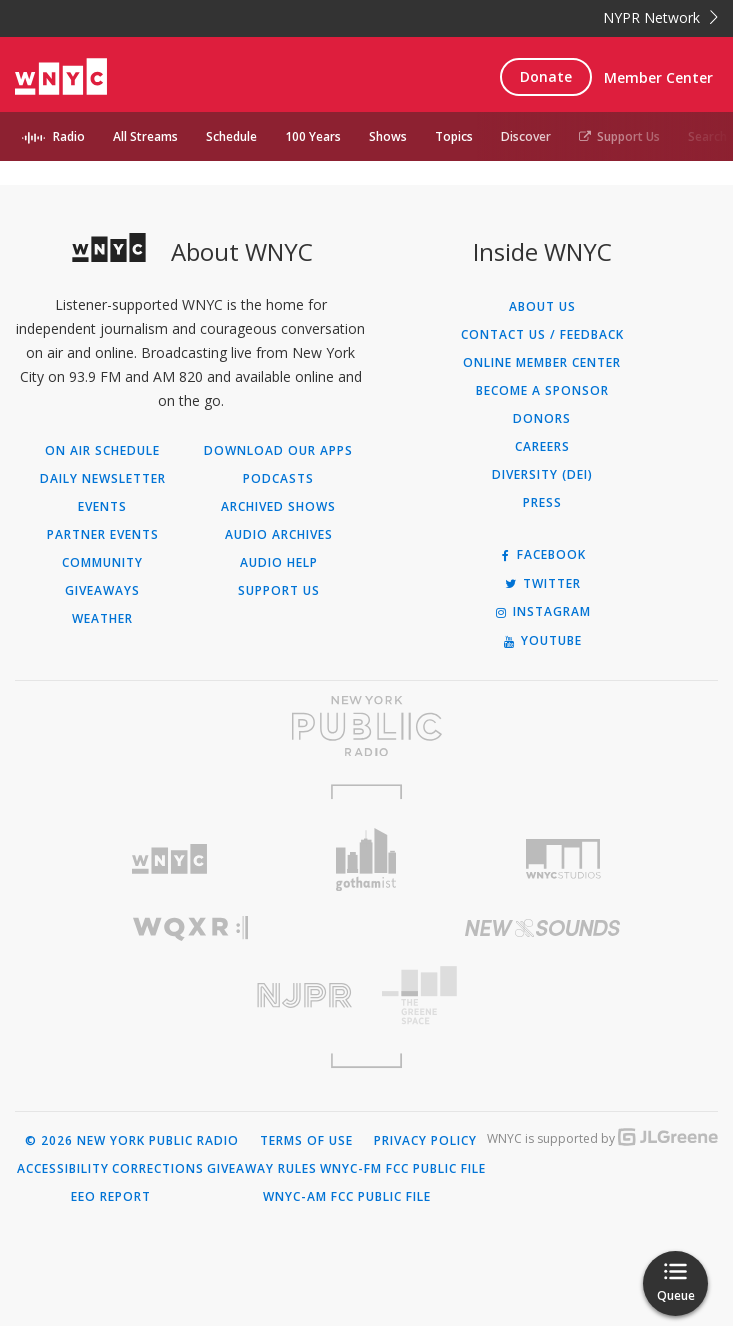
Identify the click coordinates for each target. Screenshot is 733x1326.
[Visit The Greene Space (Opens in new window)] (543, 995)
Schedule (231, 136)
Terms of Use (306, 1141)
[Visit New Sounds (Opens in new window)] (543, 928)
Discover (526, 136)
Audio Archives (279, 535)
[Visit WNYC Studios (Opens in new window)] (563, 859)
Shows (388, 136)
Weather (102, 619)
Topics (454, 136)
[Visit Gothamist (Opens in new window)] (366, 859)
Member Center (658, 77)
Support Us (619, 136)
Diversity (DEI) (542, 475)
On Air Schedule (102, 451)
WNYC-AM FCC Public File (347, 1197)
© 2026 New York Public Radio (132, 1141)
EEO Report (111, 1197)
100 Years (313, 136)
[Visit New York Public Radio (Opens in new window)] (366, 726)
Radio (69, 136)
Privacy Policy (425, 1141)
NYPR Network (660, 17)
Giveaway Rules (262, 1169)
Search (707, 136)
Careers (542, 447)
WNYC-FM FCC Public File (403, 1169)
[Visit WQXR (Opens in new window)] (191, 928)
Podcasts (278, 479)
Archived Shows (278, 507)
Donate (546, 76)
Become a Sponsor (542, 391)
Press (542, 503)
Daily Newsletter (103, 479)
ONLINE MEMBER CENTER (542, 363)
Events (102, 507)
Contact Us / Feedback (542, 335)
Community (102, 563)
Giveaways (102, 591)
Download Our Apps (278, 451)
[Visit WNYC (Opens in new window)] (169, 859)
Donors (542, 419)
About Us (542, 307)
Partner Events (103, 535)
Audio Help (279, 563)
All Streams (145, 136)
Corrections (158, 1169)
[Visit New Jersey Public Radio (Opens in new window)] (191, 995)
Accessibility (63, 1169)
